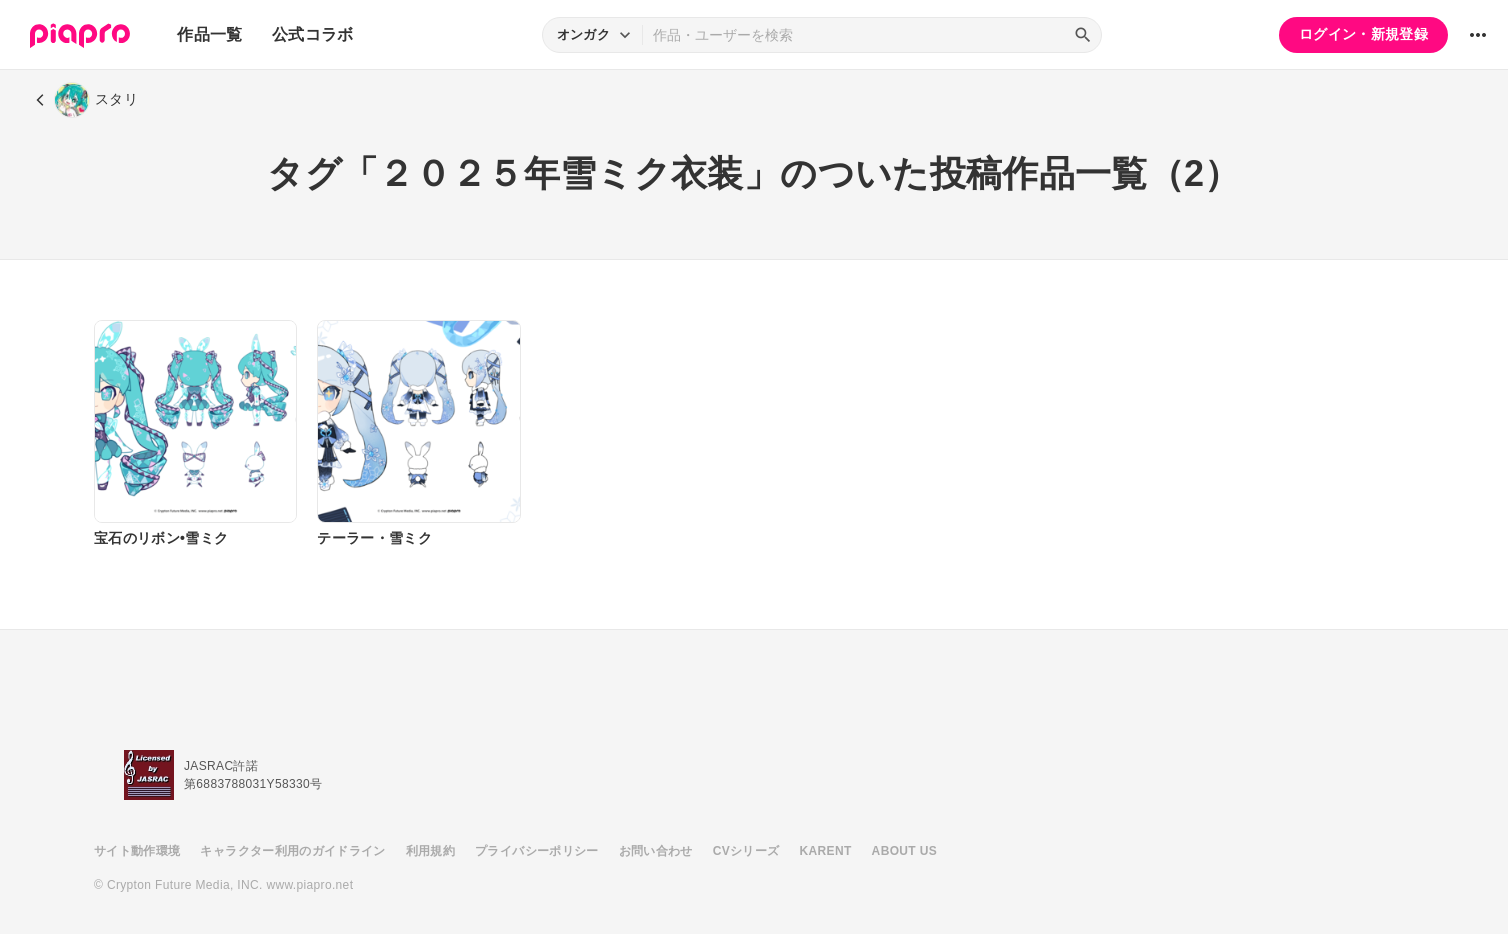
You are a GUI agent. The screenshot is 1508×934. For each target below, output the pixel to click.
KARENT (826, 851)
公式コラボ (313, 34)
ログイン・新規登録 (1363, 34)
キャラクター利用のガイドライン (292, 851)
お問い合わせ (656, 851)
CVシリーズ (746, 851)
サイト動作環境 (137, 851)
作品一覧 (209, 34)
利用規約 (430, 851)
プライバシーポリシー (537, 851)
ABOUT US (904, 851)
